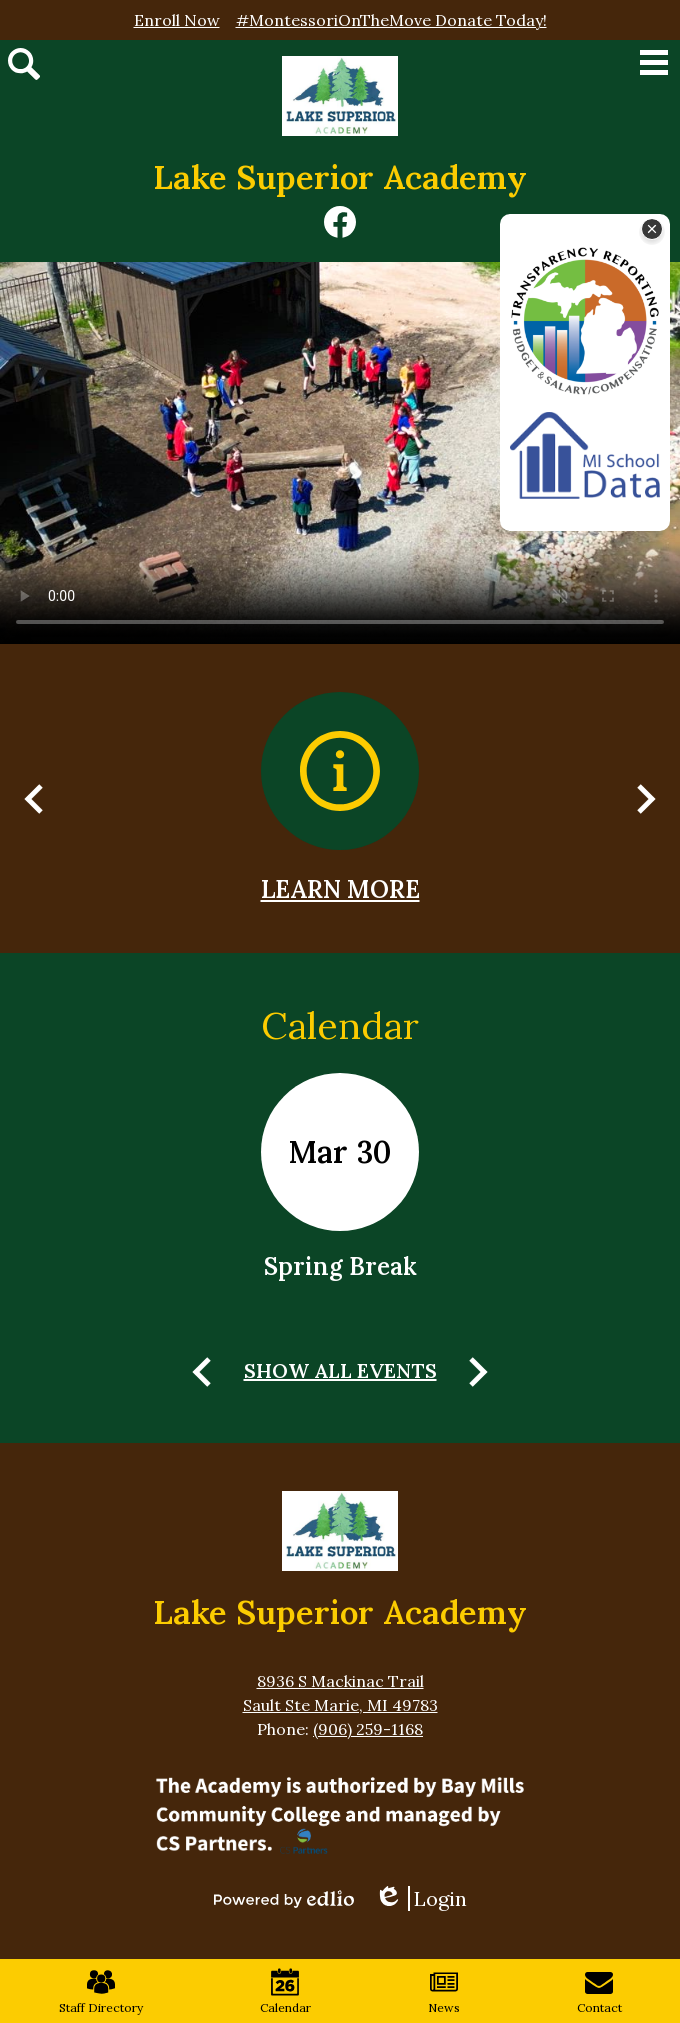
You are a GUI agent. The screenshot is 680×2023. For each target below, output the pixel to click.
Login (420, 1898)
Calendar (340, 1025)
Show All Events (340, 1370)
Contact (599, 1991)
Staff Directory (101, 1991)
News (444, 1991)
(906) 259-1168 (368, 1729)
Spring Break (340, 1266)
